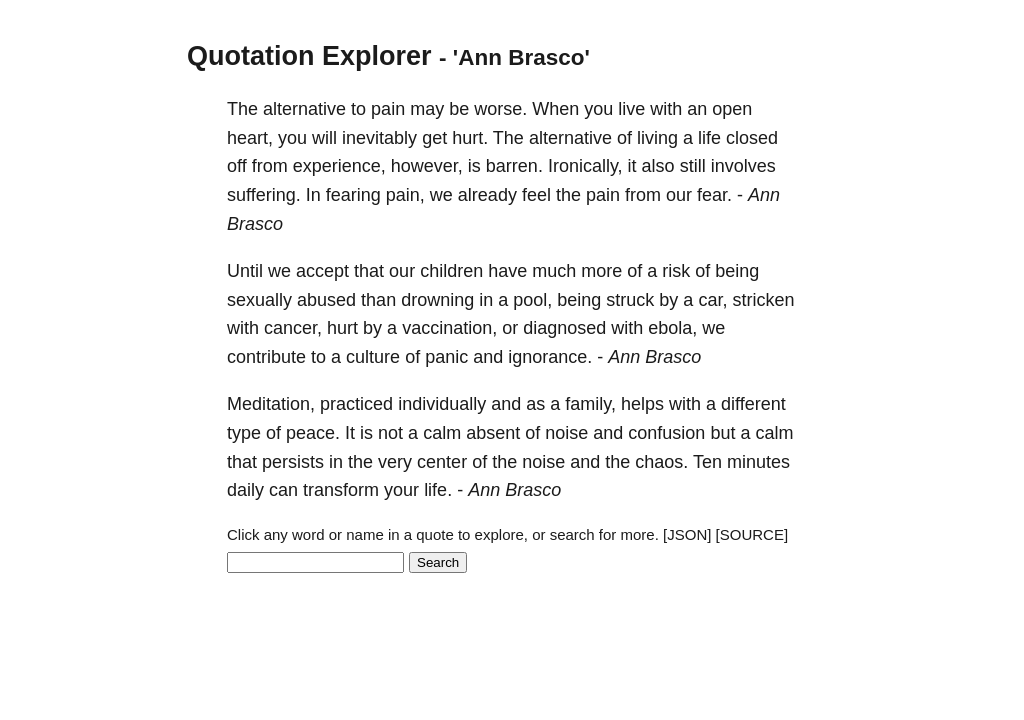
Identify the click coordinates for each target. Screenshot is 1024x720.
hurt (342, 328)
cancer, (293, 328)
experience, (339, 166)
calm (442, 433)
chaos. (661, 462)
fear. (714, 195)
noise (566, 433)
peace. (313, 433)
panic (446, 357)
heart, (250, 138)
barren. (514, 166)
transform (341, 490)
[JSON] (687, 534)
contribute (266, 357)
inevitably (379, 138)
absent (493, 433)
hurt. (470, 138)
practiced (356, 404)
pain (388, 109)
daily (245, 490)
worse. (500, 109)
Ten (707, 462)
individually (442, 404)
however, (427, 166)
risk (676, 271)
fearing (353, 195)
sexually (259, 300)
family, (590, 404)
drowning (437, 300)
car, (712, 300)
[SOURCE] (752, 534)
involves (743, 166)
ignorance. (550, 357)
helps (642, 404)
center (442, 462)
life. (438, 490)
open (732, 109)
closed (752, 138)
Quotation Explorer (309, 56)
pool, (532, 300)
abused (326, 300)
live (631, 109)
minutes (758, 462)
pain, (405, 195)
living (657, 138)
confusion (666, 433)
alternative (304, 109)
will (324, 138)
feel (536, 195)
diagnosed (564, 328)
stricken (763, 300)
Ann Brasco (654, 357)
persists (293, 462)
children (451, 271)
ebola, (672, 328)
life (709, 138)
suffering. (264, 195)
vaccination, (449, 328)
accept (322, 271)
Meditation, (271, 404)
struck (630, 300)
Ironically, (585, 166)
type (244, 433)
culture (373, 357)
